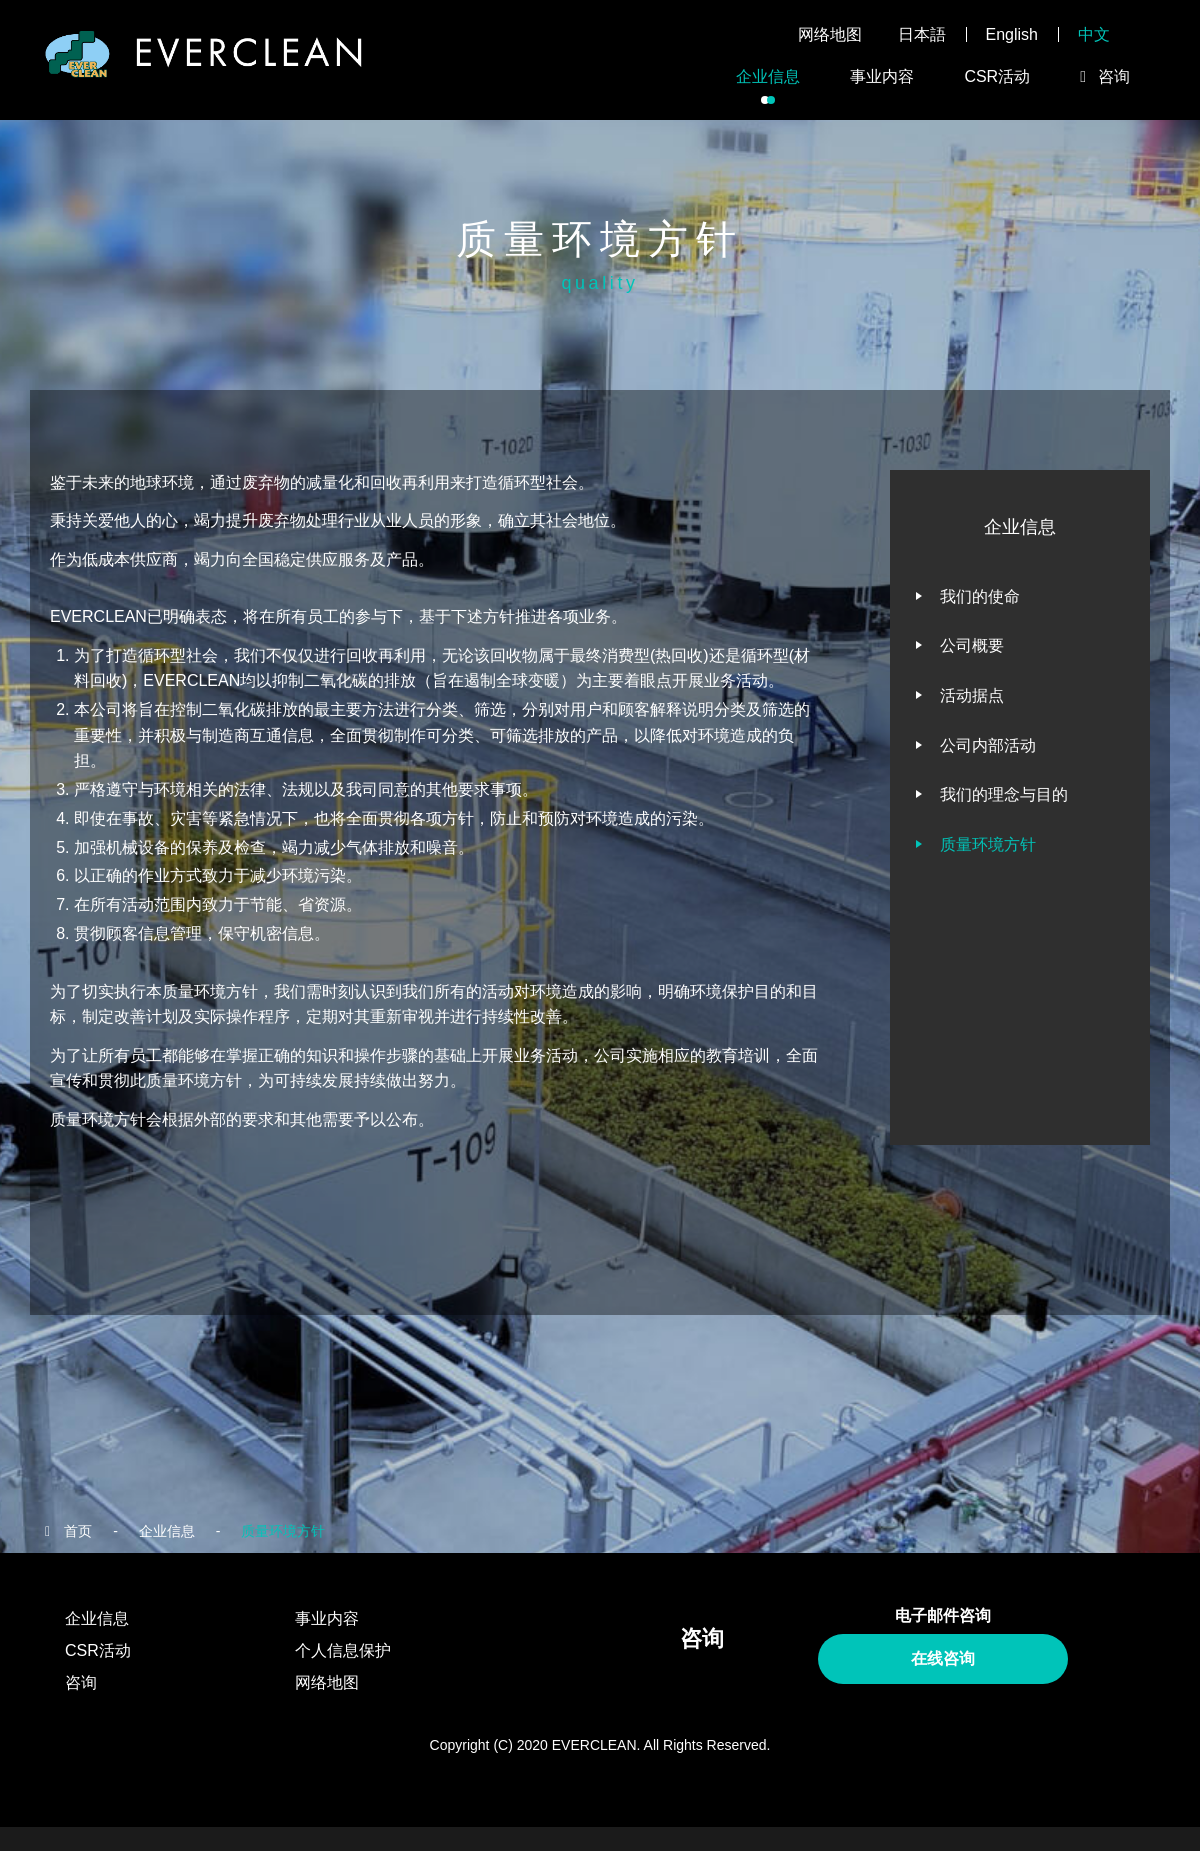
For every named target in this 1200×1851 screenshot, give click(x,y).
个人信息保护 (343, 1650)
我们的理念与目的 (1004, 794)
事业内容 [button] (882, 76)
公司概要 (972, 645)
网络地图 (830, 34)
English (1012, 34)
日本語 (922, 34)
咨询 (81, 1682)
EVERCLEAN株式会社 (204, 60)
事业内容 (327, 1618)
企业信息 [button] (768, 76)
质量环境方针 (988, 844)
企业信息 (167, 1531)
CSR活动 (997, 76)
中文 (1094, 34)
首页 (78, 1531)
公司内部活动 (988, 745)
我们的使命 (980, 596)
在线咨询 (943, 1658)
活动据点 (972, 695)
